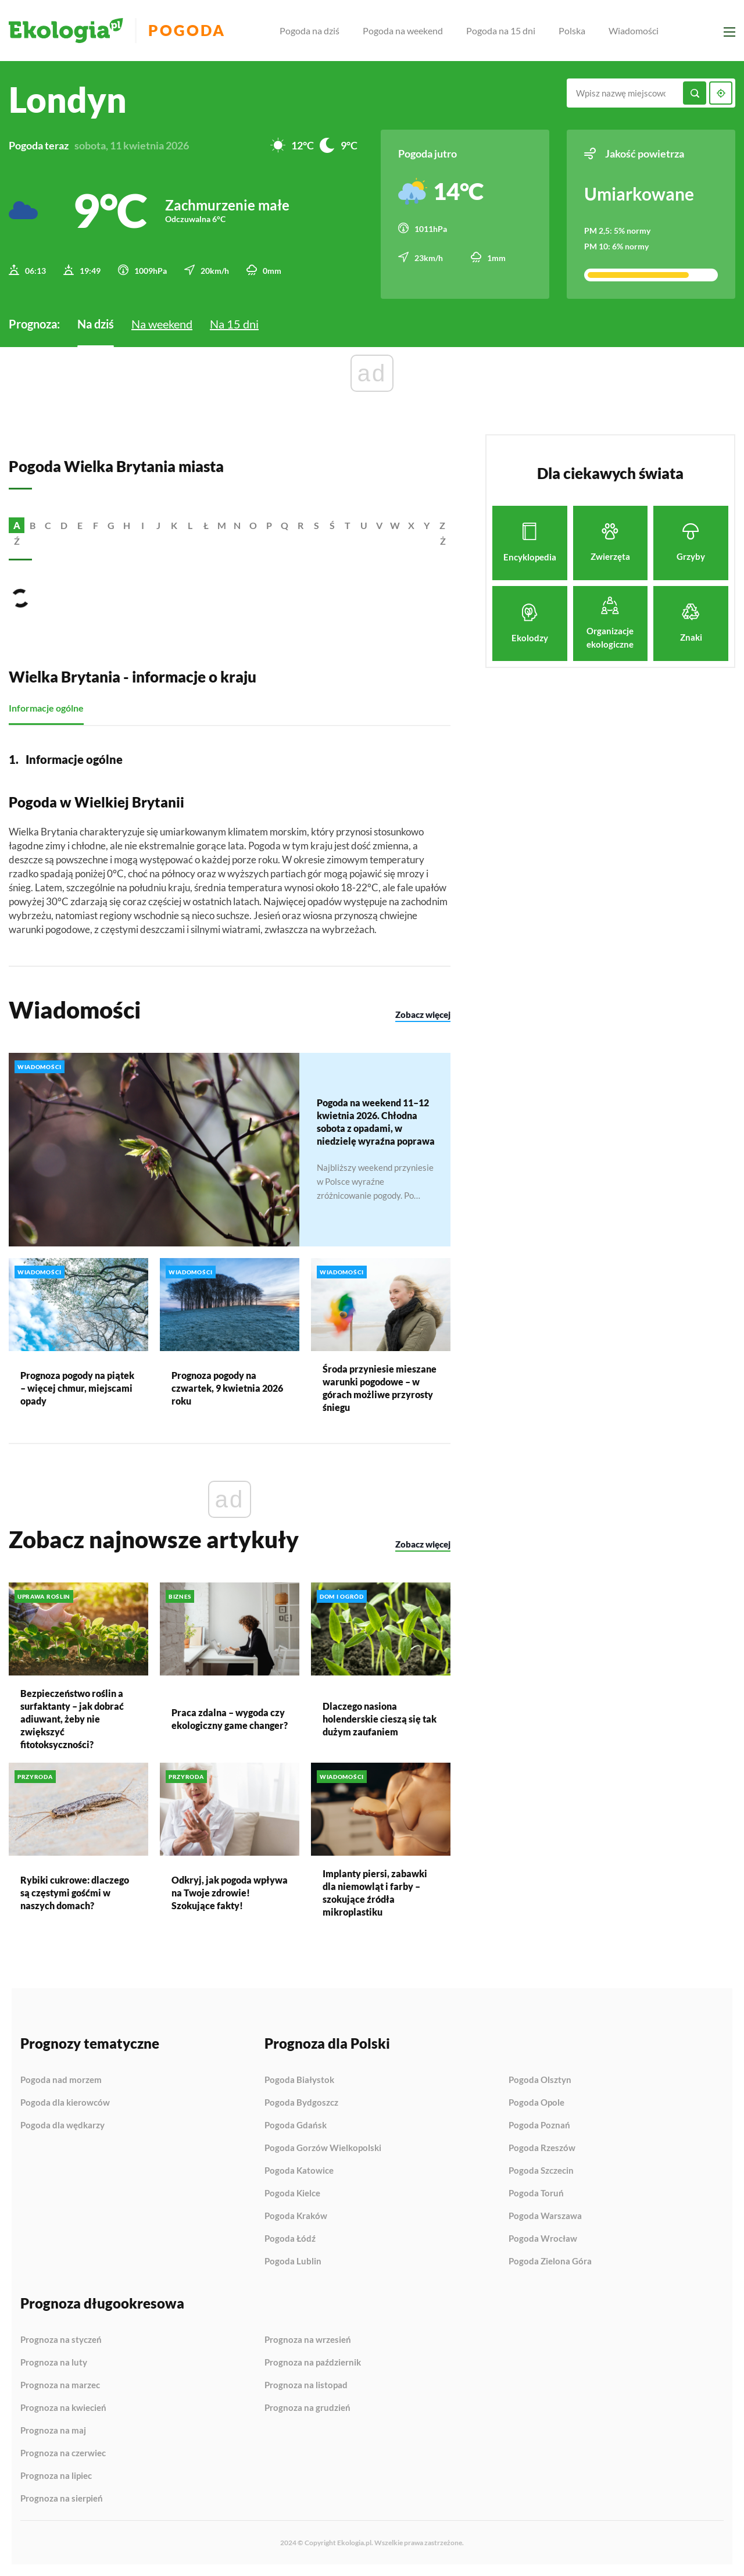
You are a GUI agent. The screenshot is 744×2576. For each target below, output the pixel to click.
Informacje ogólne (46, 707)
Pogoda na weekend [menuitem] (403, 30)
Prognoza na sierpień (61, 2498)
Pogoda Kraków (295, 2216)
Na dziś (95, 324)
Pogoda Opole (536, 2102)
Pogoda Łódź (290, 2238)
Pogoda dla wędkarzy (62, 2125)
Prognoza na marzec (60, 2385)
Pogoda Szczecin (541, 2170)
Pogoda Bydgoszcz (301, 2102)
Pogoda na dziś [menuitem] (309, 30)
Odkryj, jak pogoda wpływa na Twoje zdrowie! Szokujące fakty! (229, 1892)
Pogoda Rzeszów (542, 2148)
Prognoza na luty (53, 2362)
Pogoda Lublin (292, 2261)
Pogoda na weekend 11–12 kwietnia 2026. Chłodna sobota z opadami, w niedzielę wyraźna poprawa (376, 1121)
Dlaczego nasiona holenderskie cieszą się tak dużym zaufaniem (380, 1718)
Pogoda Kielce (292, 2193)
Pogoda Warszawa (545, 2216)
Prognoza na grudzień (307, 2407)
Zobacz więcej (422, 1014)
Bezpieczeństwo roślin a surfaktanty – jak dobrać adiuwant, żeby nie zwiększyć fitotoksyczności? (72, 1719)
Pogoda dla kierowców (65, 2102)
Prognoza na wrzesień (307, 2340)
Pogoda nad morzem (61, 2080)
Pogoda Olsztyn (540, 2080)
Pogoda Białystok (299, 2080)
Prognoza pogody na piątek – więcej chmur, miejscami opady (77, 1388)
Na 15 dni (234, 324)
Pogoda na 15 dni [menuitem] (500, 30)
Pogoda (187, 31)
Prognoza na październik (312, 2362)
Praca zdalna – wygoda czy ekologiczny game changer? (229, 1719)
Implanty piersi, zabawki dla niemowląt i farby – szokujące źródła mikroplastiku (375, 1892)
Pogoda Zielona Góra (550, 2261)
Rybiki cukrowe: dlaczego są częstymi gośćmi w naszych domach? (74, 1892)
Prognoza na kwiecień (63, 2408)
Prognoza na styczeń (61, 2340)
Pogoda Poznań (539, 2125)
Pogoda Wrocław (543, 2238)
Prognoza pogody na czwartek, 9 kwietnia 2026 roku (227, 1388)
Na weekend (161, 324)
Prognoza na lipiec (56, 2476)
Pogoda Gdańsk (295, 2125)
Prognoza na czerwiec (63, 2453)
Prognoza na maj (53, 2430)
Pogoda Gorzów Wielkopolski (322, 2148)
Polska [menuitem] (572, 30)
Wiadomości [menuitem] (634, 30)
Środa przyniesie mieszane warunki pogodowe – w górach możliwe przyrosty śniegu (380, 1388)
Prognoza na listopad (306, 2385)
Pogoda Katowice (299, 2170)
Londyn (68, 99)
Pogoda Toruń (536, 2193)
